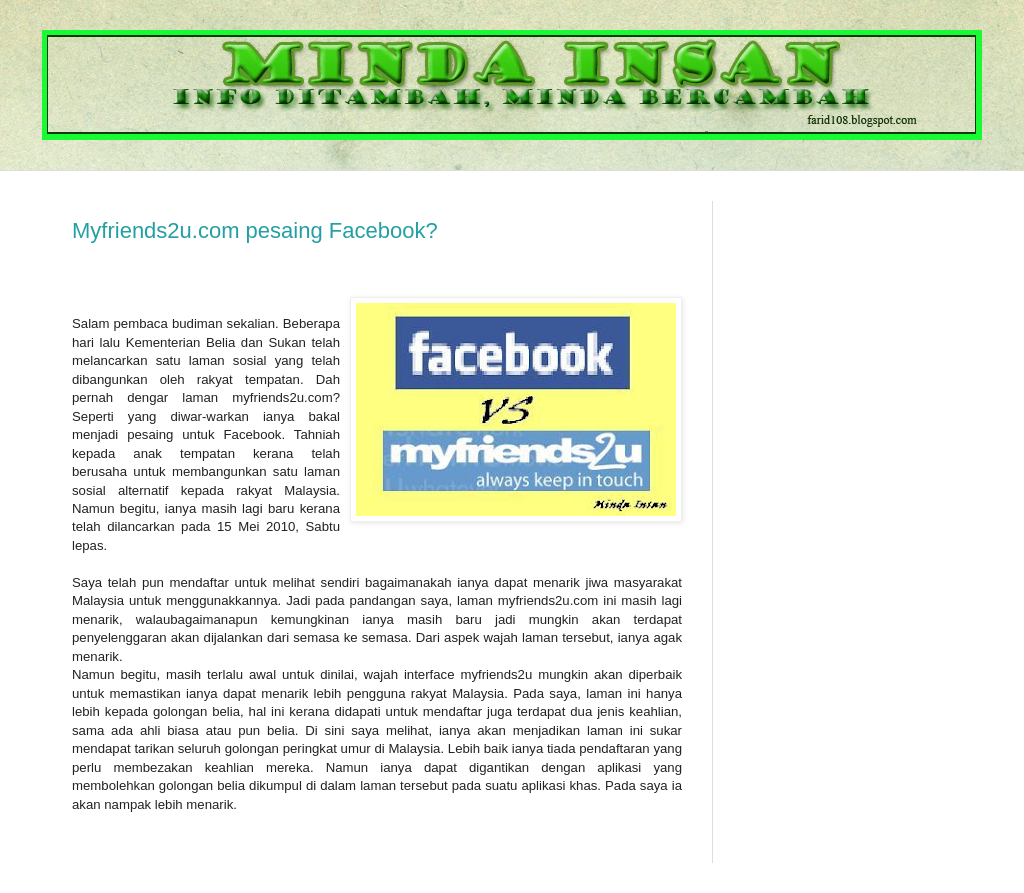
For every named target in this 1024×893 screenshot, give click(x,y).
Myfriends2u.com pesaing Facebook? (255, 230)
